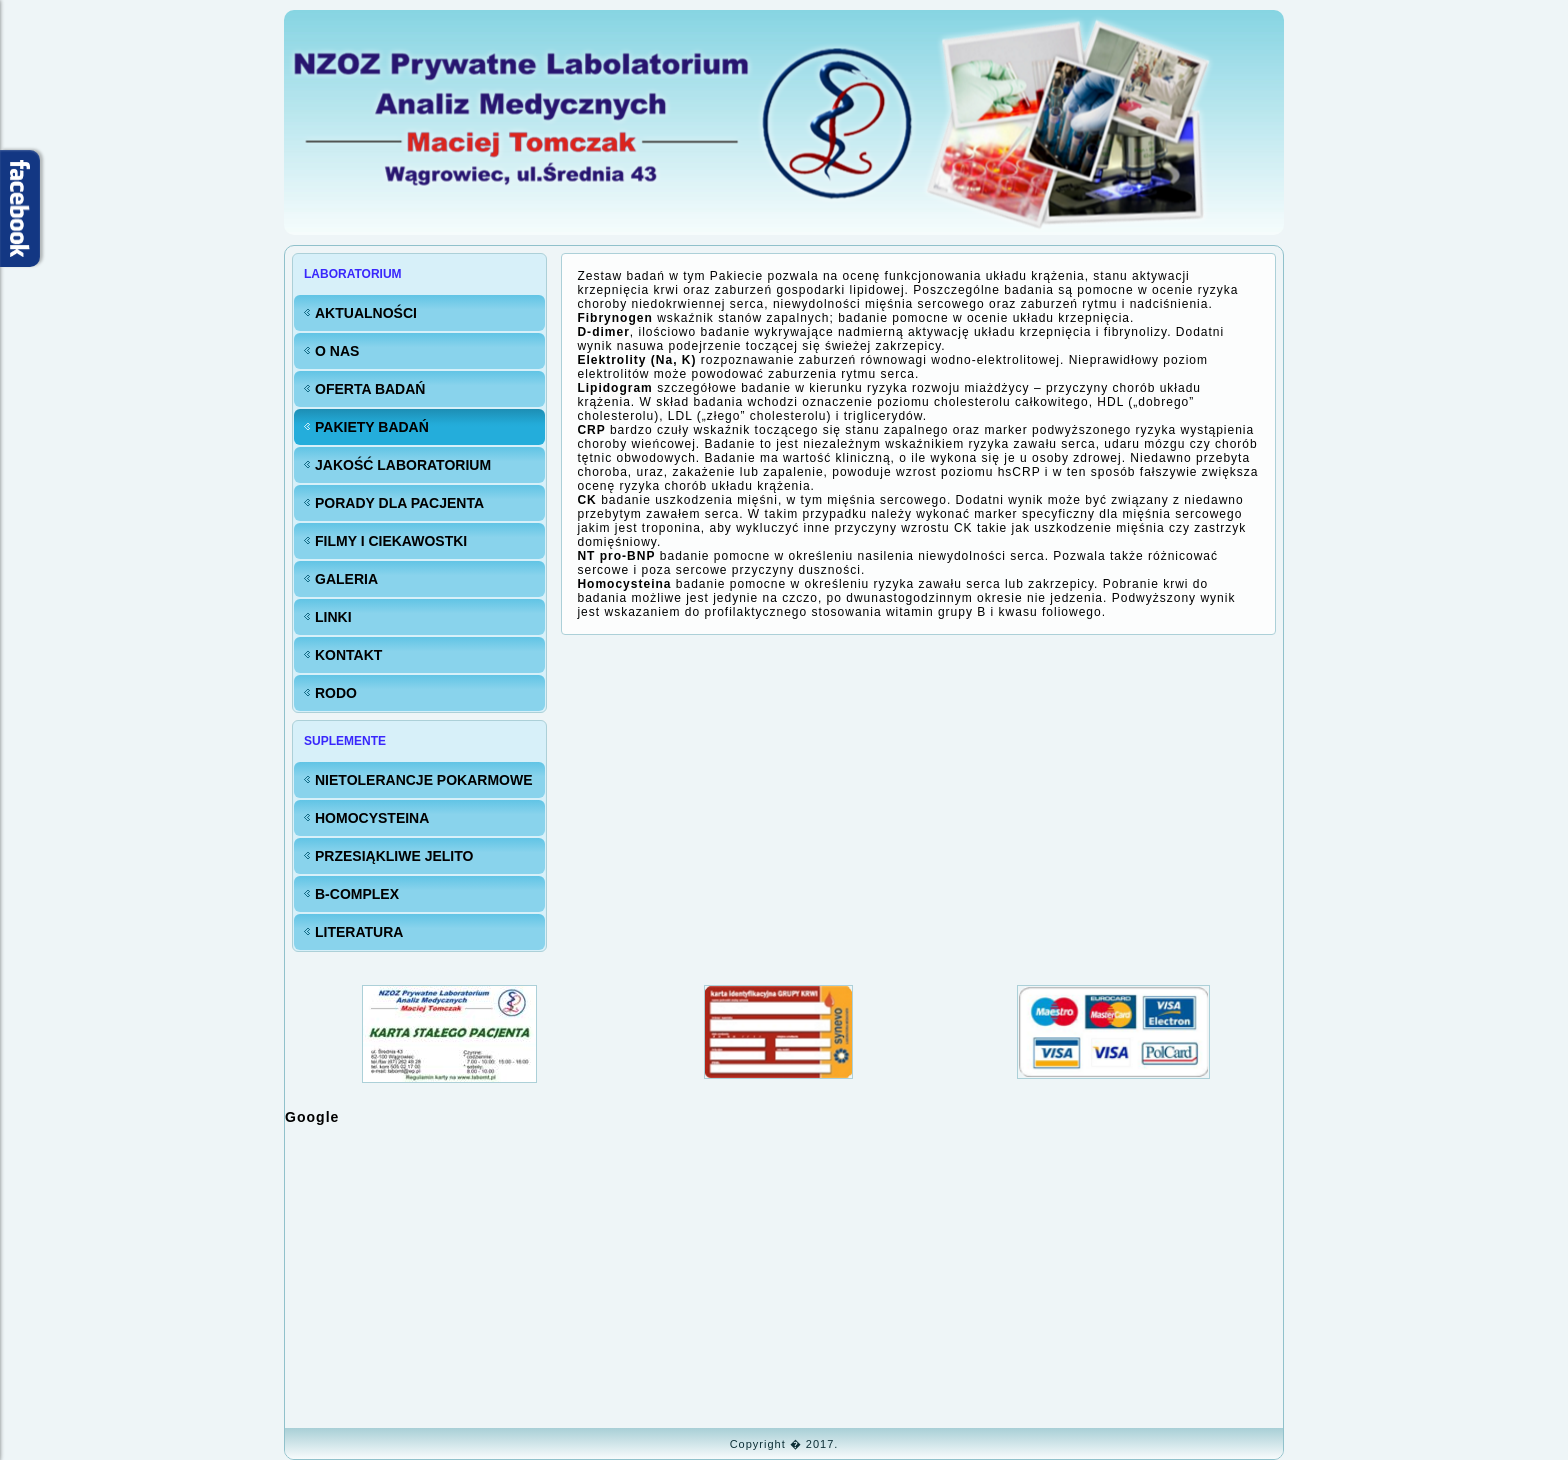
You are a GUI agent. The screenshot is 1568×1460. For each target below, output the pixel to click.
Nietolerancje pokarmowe (424, 780)
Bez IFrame (784, 1275)
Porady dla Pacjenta (399, 503)
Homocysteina (372, 818)
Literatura (359, 932)
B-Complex (357, 894)
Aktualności (366, 313)
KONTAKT (348, 655)
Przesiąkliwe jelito (394, 856)
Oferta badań (370, 389)
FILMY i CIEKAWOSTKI (391, 541)
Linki (333, 617)
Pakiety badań (372, 427)
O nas (337, 351)
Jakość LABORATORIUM (403, 465)
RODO (336, 693)
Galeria (346, 579)
